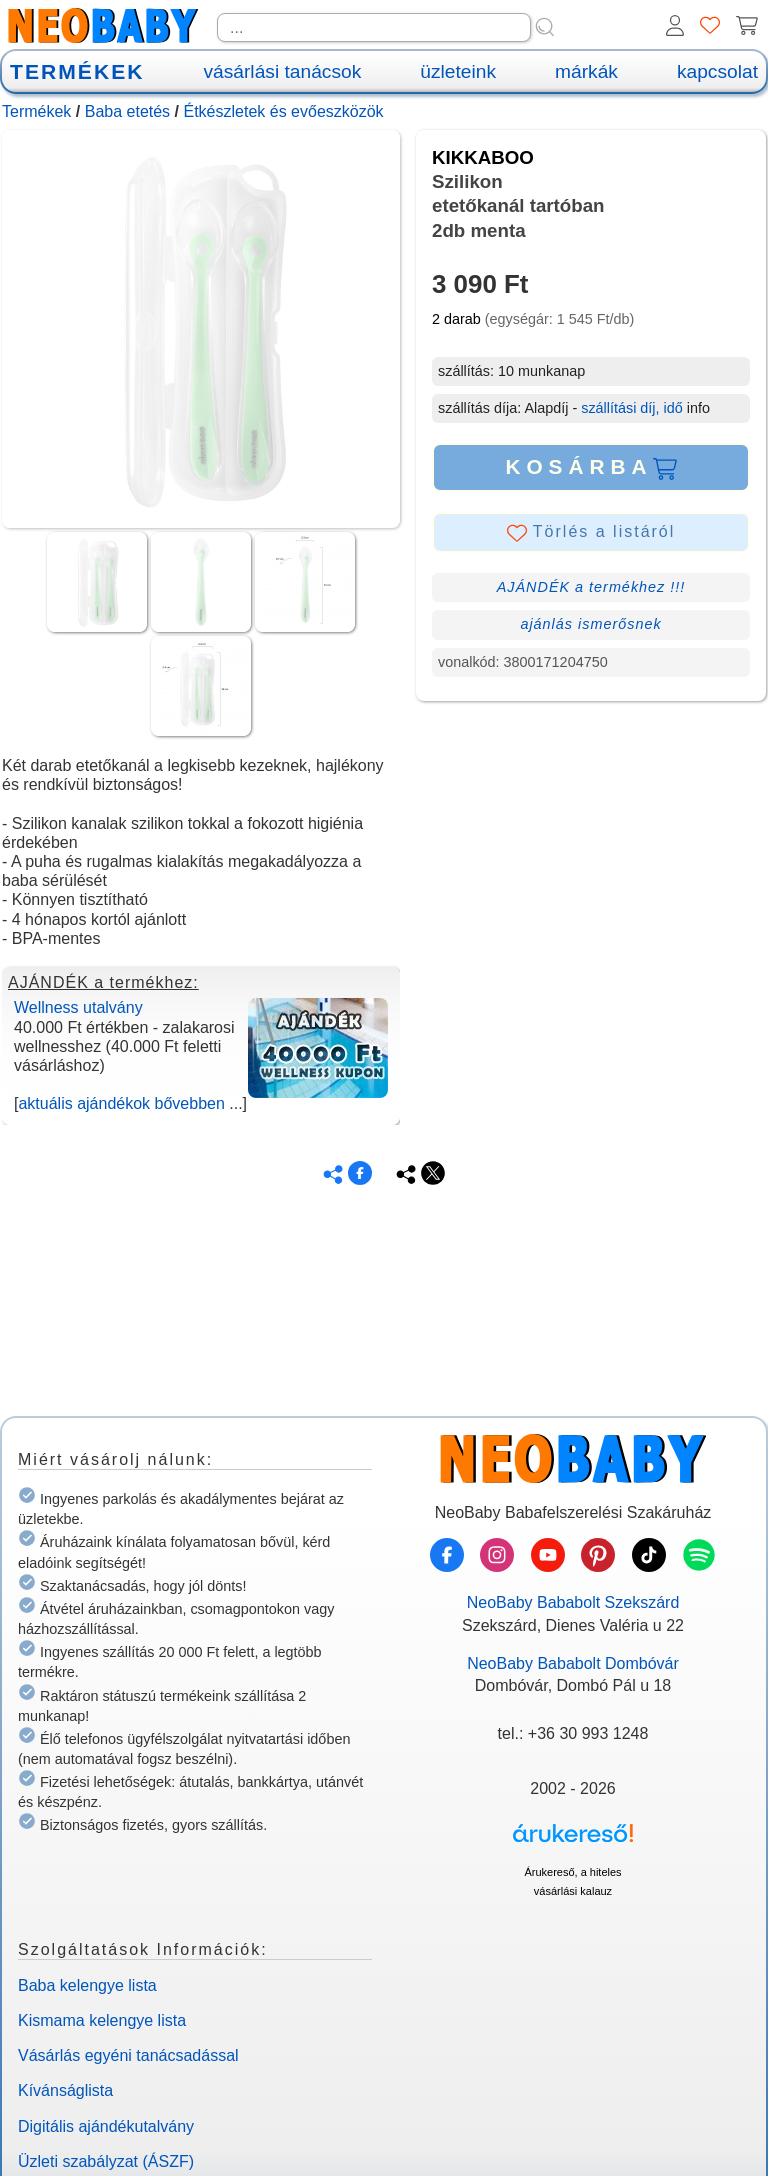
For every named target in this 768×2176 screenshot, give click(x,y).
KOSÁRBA (590, 467)
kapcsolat (717, 71)
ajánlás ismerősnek (590, 624)
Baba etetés (127, 111)
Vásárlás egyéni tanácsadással (128, 2055)
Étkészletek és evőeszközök (283, 111)
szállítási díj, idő (632, 408)
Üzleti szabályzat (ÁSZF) (106, 2161)
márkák (586, 71)
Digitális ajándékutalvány (106, 2126)
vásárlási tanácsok (282, 71)
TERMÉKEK (77, 71)
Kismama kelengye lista (102, 2020)
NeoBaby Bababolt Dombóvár (573, 1663)
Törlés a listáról (591, 533)
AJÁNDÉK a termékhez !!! (591, 587)
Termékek (36, 111)
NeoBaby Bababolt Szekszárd (573, 1602)
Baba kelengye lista (87, 1985)
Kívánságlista (65, 2090)
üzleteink (458, 71)
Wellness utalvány (78, 1007)
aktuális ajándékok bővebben (121, 1103)
